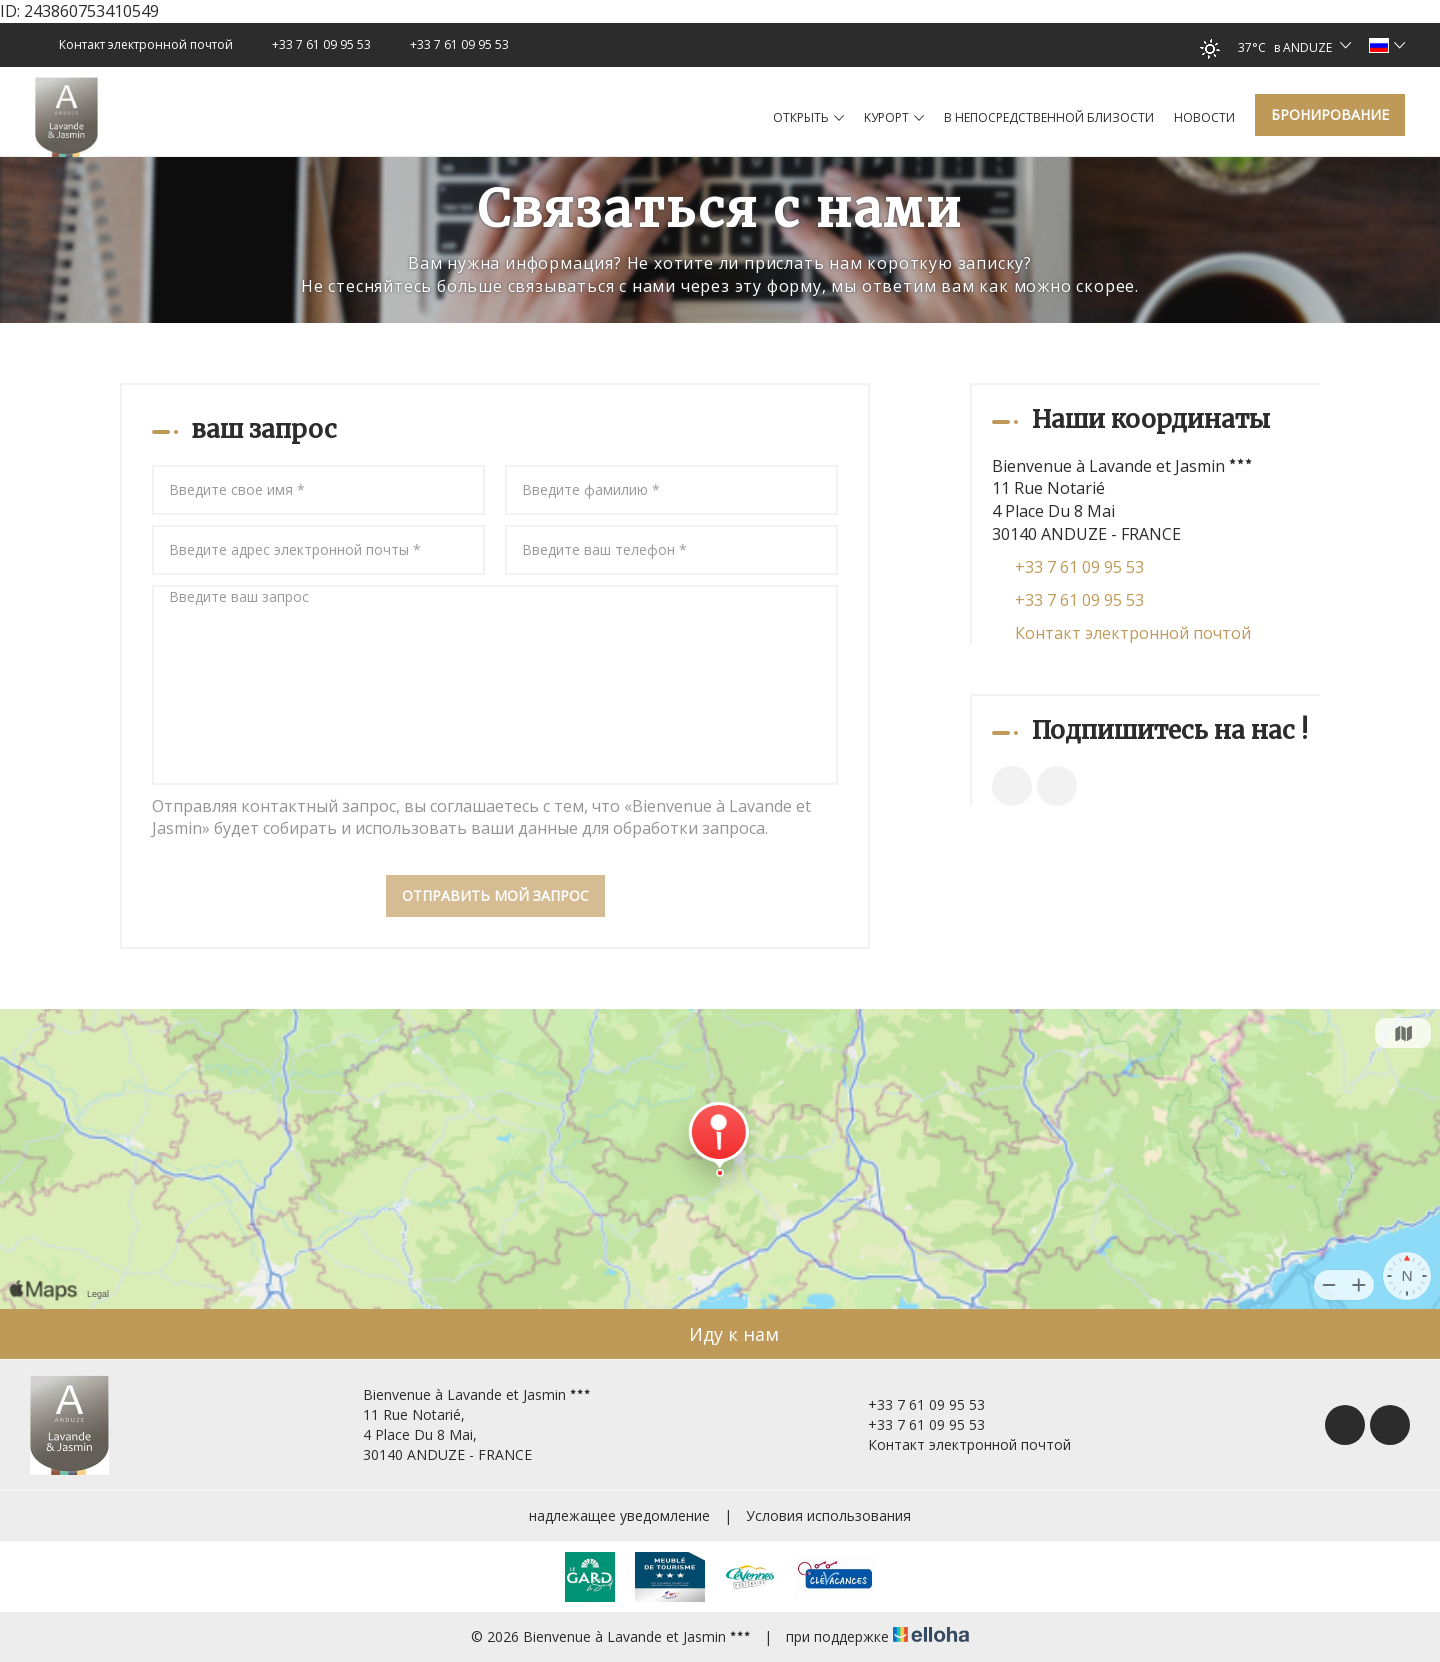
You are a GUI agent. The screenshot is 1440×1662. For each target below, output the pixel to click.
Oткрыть (808, 118)
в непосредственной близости (1049, 117)
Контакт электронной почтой (1133, 633)
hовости (1204, 117)
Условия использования (828, 1515)
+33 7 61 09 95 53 (915, 1404)
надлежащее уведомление (619, 1515)
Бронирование (1330, 114)
